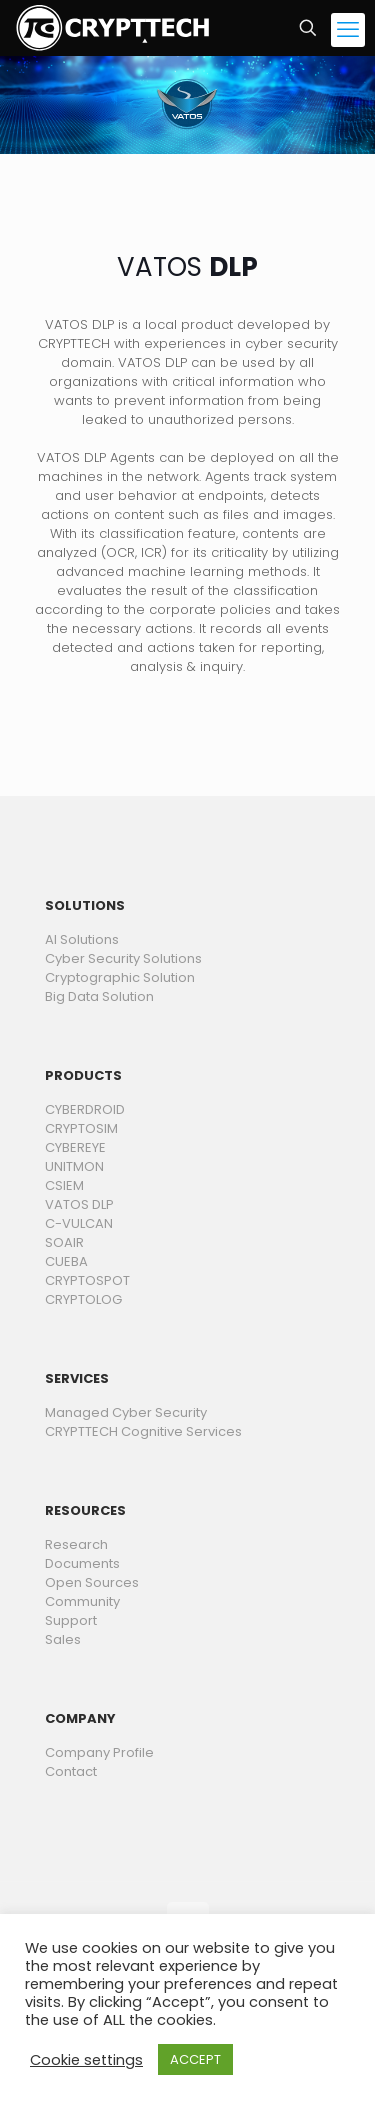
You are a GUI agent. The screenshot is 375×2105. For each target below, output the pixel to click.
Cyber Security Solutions (123, 958)
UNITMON (74, 1166)
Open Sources (92, 1582)
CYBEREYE (75, 1147)
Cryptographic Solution (120, 977)
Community (82, 1601)
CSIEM (64, 1185)
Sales (63, 1639)
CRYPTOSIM (81, 1128)
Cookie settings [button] (86, 2060)
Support (71, 1620)
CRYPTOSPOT (87, 1280)
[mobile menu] (348, 30)
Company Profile (99, 1752)
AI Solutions (82, 939)
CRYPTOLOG (83, 1299)
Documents (82, 1563)
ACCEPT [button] (195, 2059)
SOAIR (64, 1242)
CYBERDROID (85, 1109)
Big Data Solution (99, 996)
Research (76, 1544)
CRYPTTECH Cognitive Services (143, 1431)
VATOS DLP (79, 1204)
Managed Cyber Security (126, 1412)
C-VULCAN (79, 1223)
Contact (71, 1771)
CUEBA (66, 1261)
